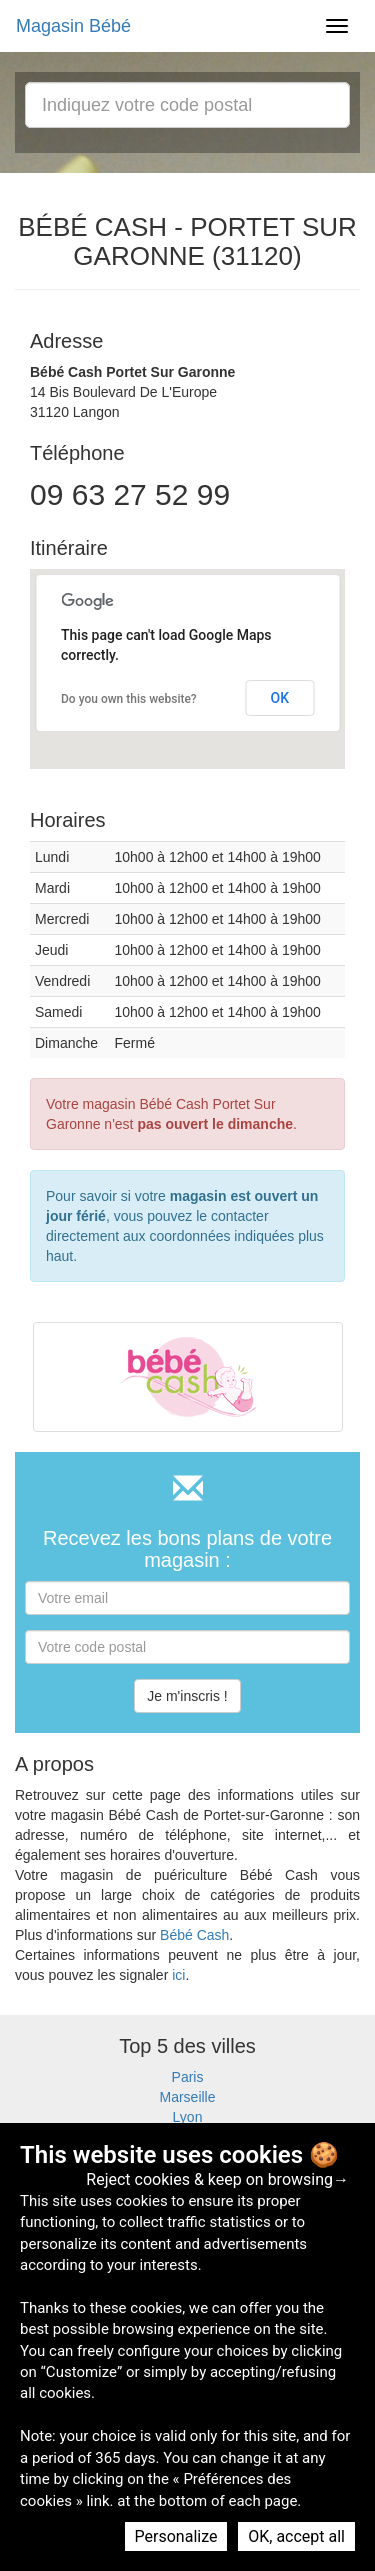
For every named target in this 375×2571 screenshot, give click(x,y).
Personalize (176, 2536)
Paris (188, 2077)
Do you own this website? (129, 699)
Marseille (187, 2097)
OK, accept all (296, 2536)
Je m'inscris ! (187, 1696)
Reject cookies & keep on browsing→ (217, 2179)
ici (178, 1975)
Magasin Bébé (73, 26)
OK (280, 698)
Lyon (188, 2117)
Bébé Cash (194, 1935)
